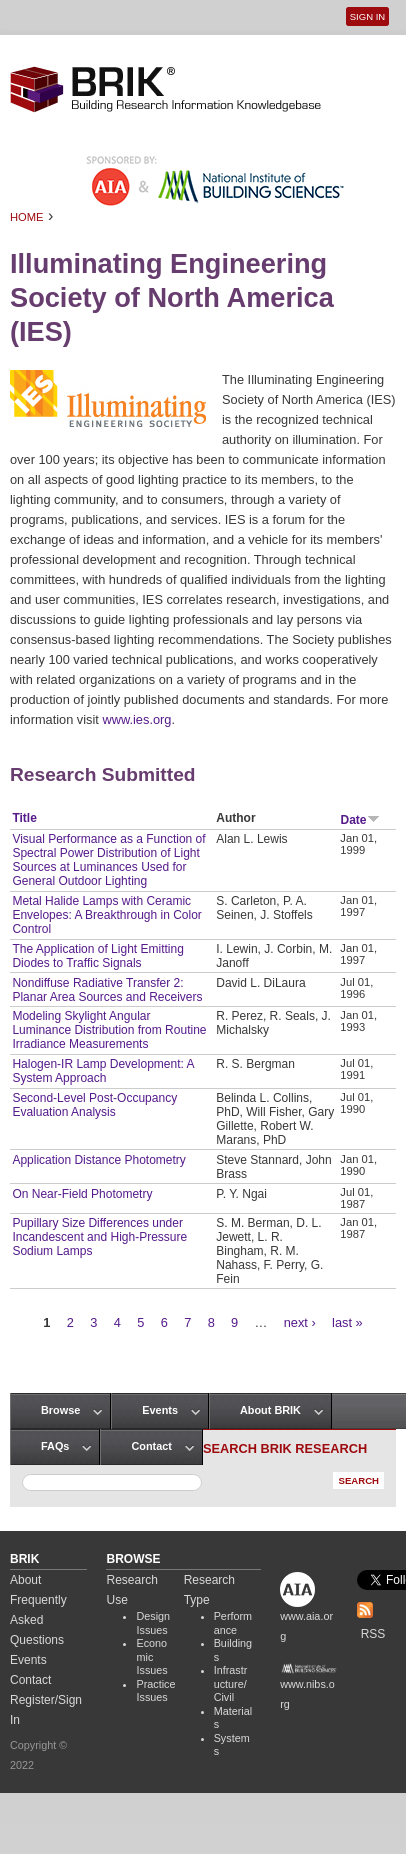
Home (27, 217)
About (25, 1580)
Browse (60, 1410)
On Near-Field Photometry (82, 1194)
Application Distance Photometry (98, 1160)
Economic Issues (151, 1656)
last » (347, 1322)
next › (300, 1322)
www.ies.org (136, 719)
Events (160, 1410)
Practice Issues (155, 1691)
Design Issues (153, 1623)
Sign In (367, 16)
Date (360, 820)
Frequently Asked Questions (38, 1620)
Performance (233, 1623)
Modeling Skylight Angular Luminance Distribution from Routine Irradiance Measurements (109, 1030)
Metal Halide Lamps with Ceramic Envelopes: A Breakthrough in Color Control (106, 915)
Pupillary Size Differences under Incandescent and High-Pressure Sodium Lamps (99, 1237)
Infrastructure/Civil (231, 1683)
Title (24, 818)
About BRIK (270, 1410)
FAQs (55, 1446)
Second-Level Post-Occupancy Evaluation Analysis (94, 1105)
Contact (151, 1446)
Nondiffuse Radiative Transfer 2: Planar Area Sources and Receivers (107, 990)
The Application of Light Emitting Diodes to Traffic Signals (97, 956)
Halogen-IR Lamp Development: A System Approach (102, 1071)
